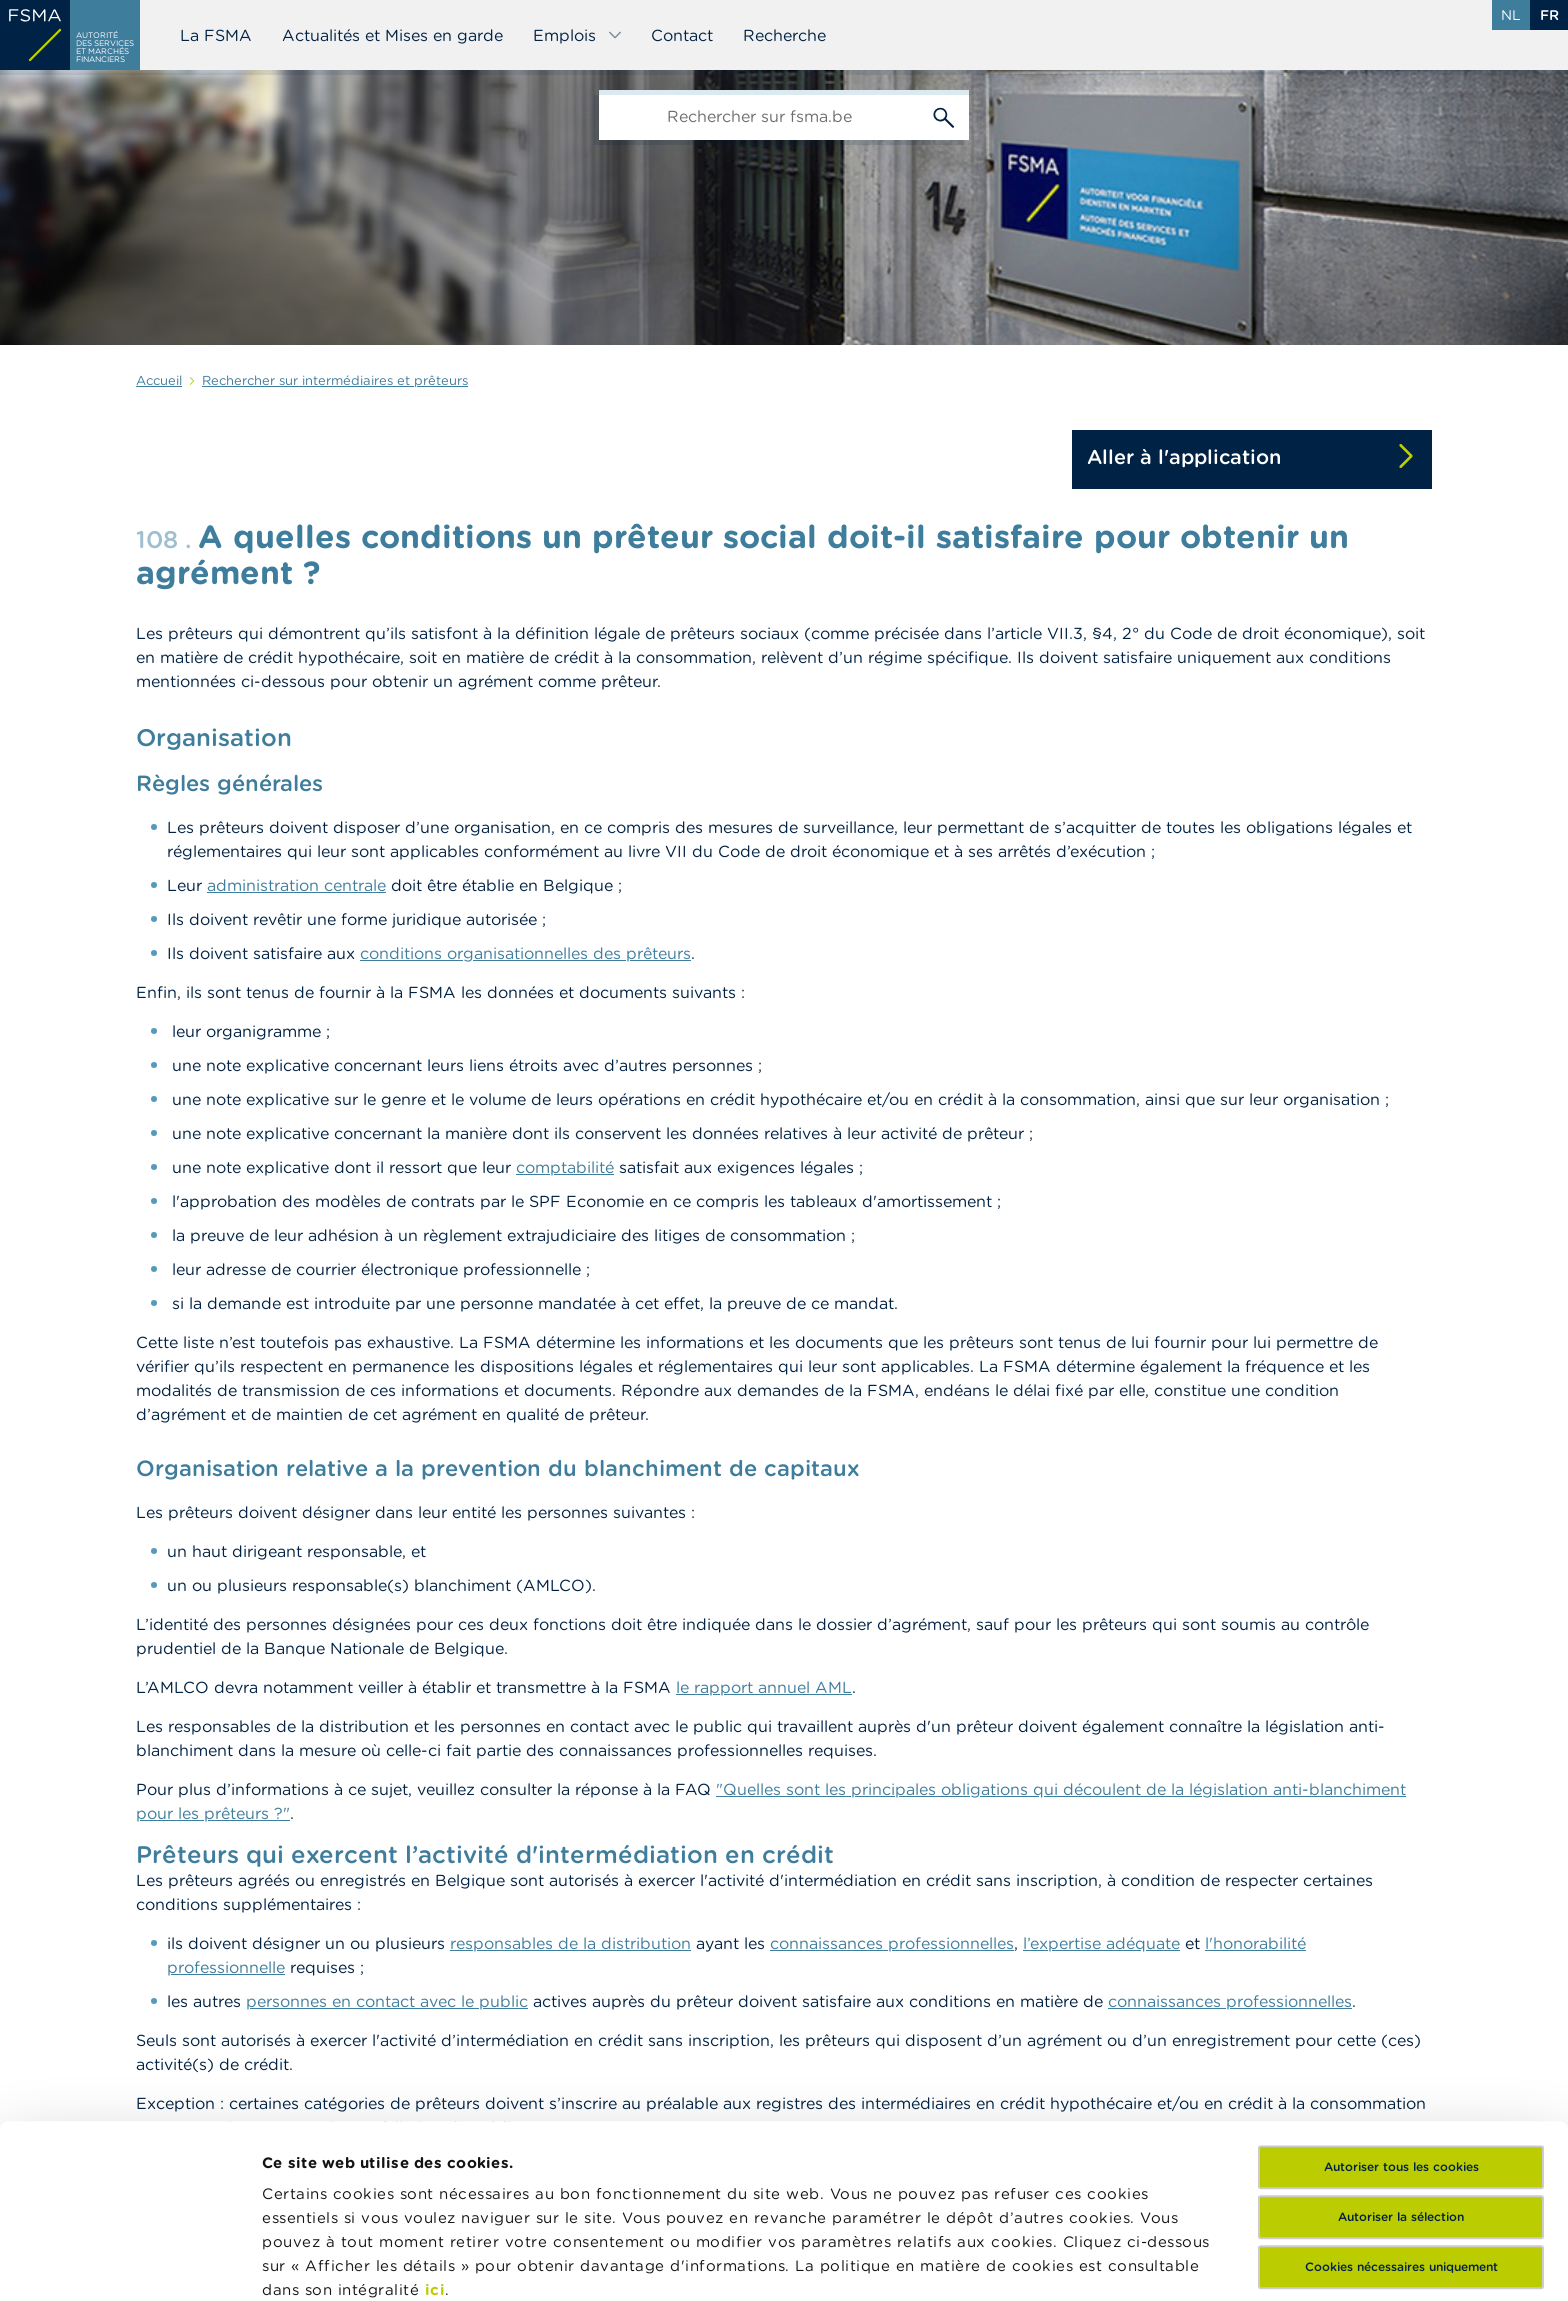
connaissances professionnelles (892, 1943)
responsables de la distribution (570, 1943)
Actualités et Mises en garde (392, 35)
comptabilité (565, 1167)
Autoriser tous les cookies (1401, 2004)
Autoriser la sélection (1401, 2054)
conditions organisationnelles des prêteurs (525, 953)
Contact (682, 35)
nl (1511, 15)
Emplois (578, 35)
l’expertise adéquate (1101, 1943)
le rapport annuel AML (764, 1687)
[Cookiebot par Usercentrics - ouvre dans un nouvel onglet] (129, 2262)
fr (1549, 15)
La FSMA (216, 35)
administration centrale (296, 885)
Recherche (784, 35)
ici (435, 2127)
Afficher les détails (335, 2261)
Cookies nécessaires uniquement (1401, 2104)
